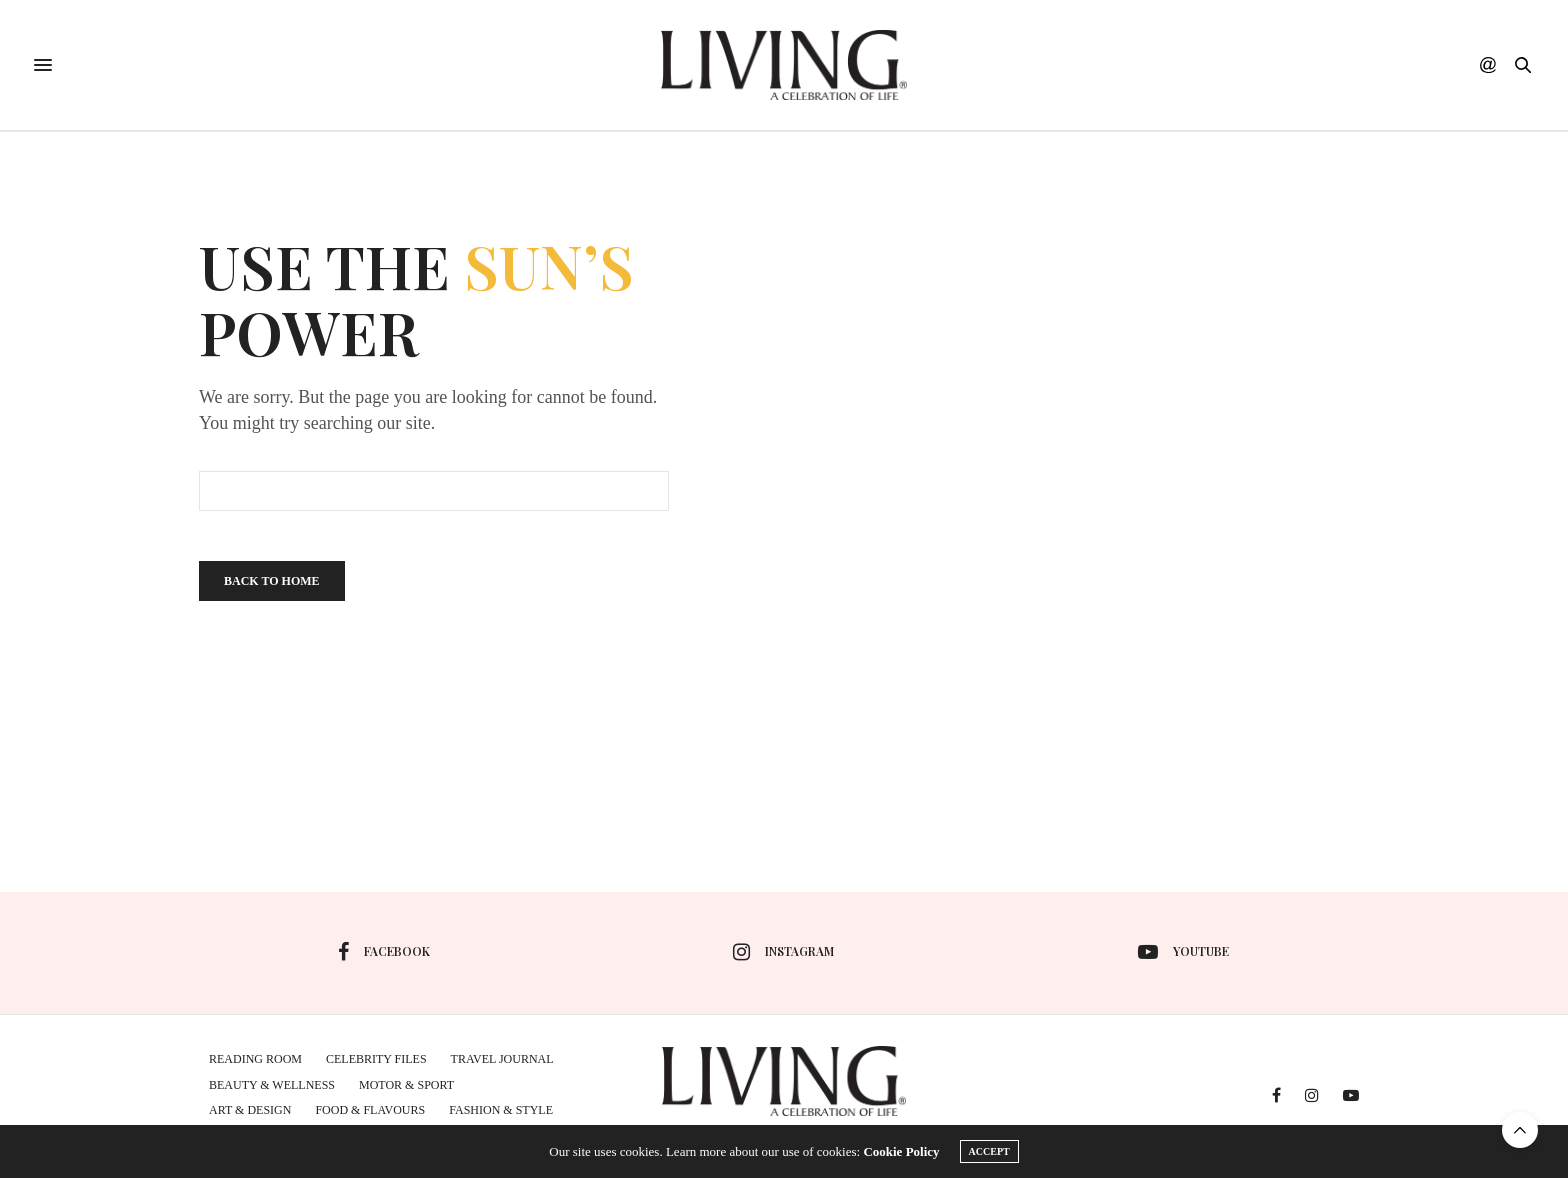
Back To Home (272, 581)
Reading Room (255, 1059)
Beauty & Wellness (272, 1085)
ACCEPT (989, 1151)
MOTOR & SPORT (406, 1085)
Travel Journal (502, 1059)
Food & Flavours (370, 1110)
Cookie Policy (901, 1151)
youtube (1183, 952)
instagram (783, 952)
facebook (384, 952)
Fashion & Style (501, 1110)
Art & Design (250, 1110)
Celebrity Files (376, 1059)
